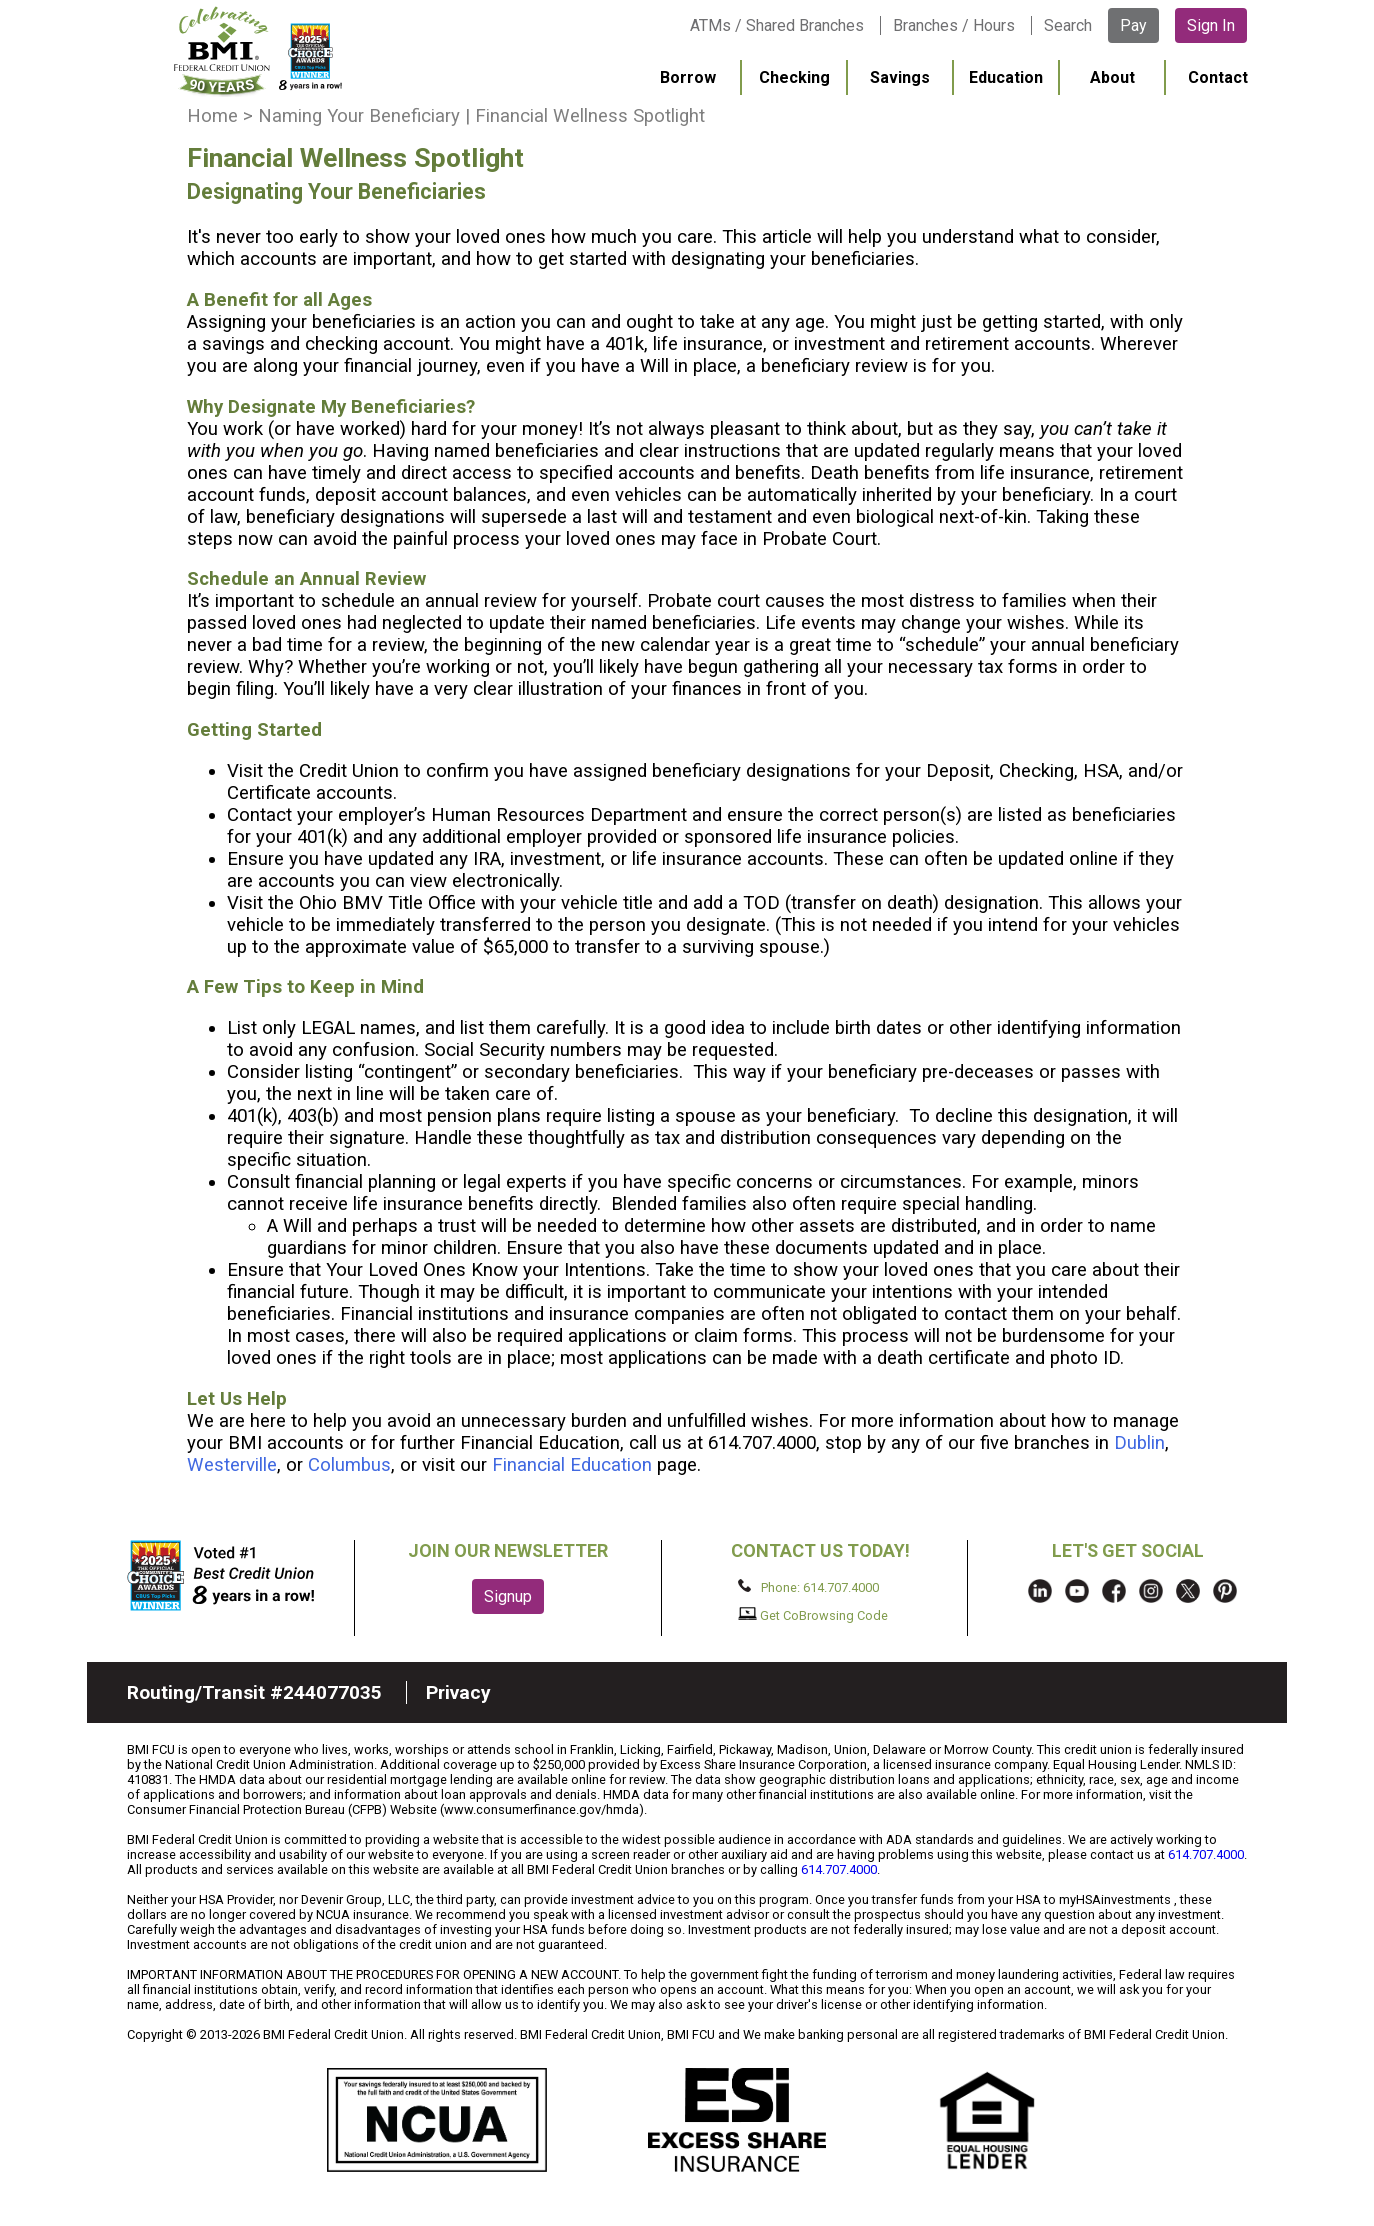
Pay (1133, 25)
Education (1006, 77)
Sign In (1211, 25)
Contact (1218, 77)
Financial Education (572, 1465)
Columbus (349, 1465)
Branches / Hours (954, 25)
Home (212, 116)
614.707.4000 (1206, 1854)
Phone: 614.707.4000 (808, 1587)
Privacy (458, 1692)
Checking (794, 77)
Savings (900, 77)
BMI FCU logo (258, 51)
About (1112, 77)
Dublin (1139, 1443)
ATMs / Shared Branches (777, 25)
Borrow (688, 77)
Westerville (232, 1465)
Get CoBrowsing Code (813, 1615)
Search (1068, 25)
